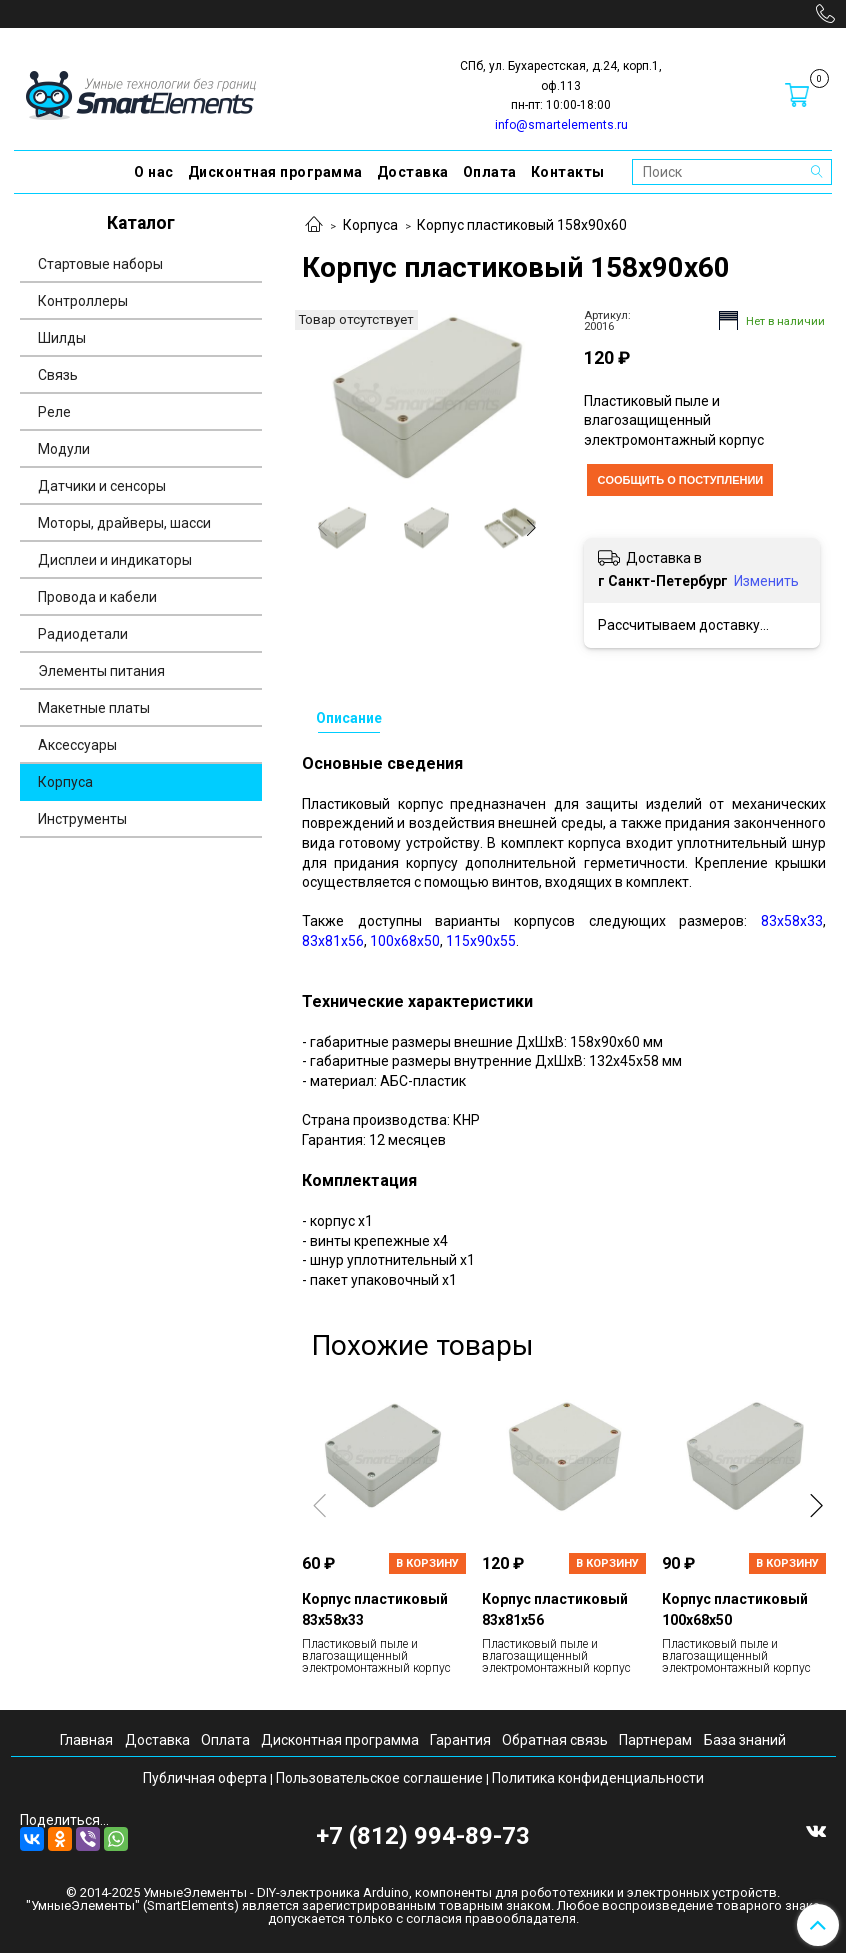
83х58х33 (792, 921)
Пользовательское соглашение (379, 1778)
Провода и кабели (97, 597)
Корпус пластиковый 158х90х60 (522, 225)
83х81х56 (333, 941)
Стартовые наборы (100, 264)
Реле (54, 412)
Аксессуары (77, 745)
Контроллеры (83, 301)
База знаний (745, 1740)
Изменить (766, 581)
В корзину (427, 1563)
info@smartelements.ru (561, 125)
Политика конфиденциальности (598, 1778)
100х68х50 (405, 941)
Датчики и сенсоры (102, 486)
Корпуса (370, 225)
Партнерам (655, 1740)
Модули (64, 449)
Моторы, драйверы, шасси (124, 523)
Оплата (490, 172)
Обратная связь (555, 1740)
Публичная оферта (205, 1778)
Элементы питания (101, 671)
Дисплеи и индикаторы (115, 560)
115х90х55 (481, 941)
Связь (58, 375)
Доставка (413, 172)
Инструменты (82, 819)
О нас (154, 172)
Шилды (62, 338)
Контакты (568, 172)
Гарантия (460, 1740)
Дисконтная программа (275, 172)
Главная (86, 1740)
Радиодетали (83, 634)
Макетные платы (94, 708)
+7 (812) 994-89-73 (423, 1836)
